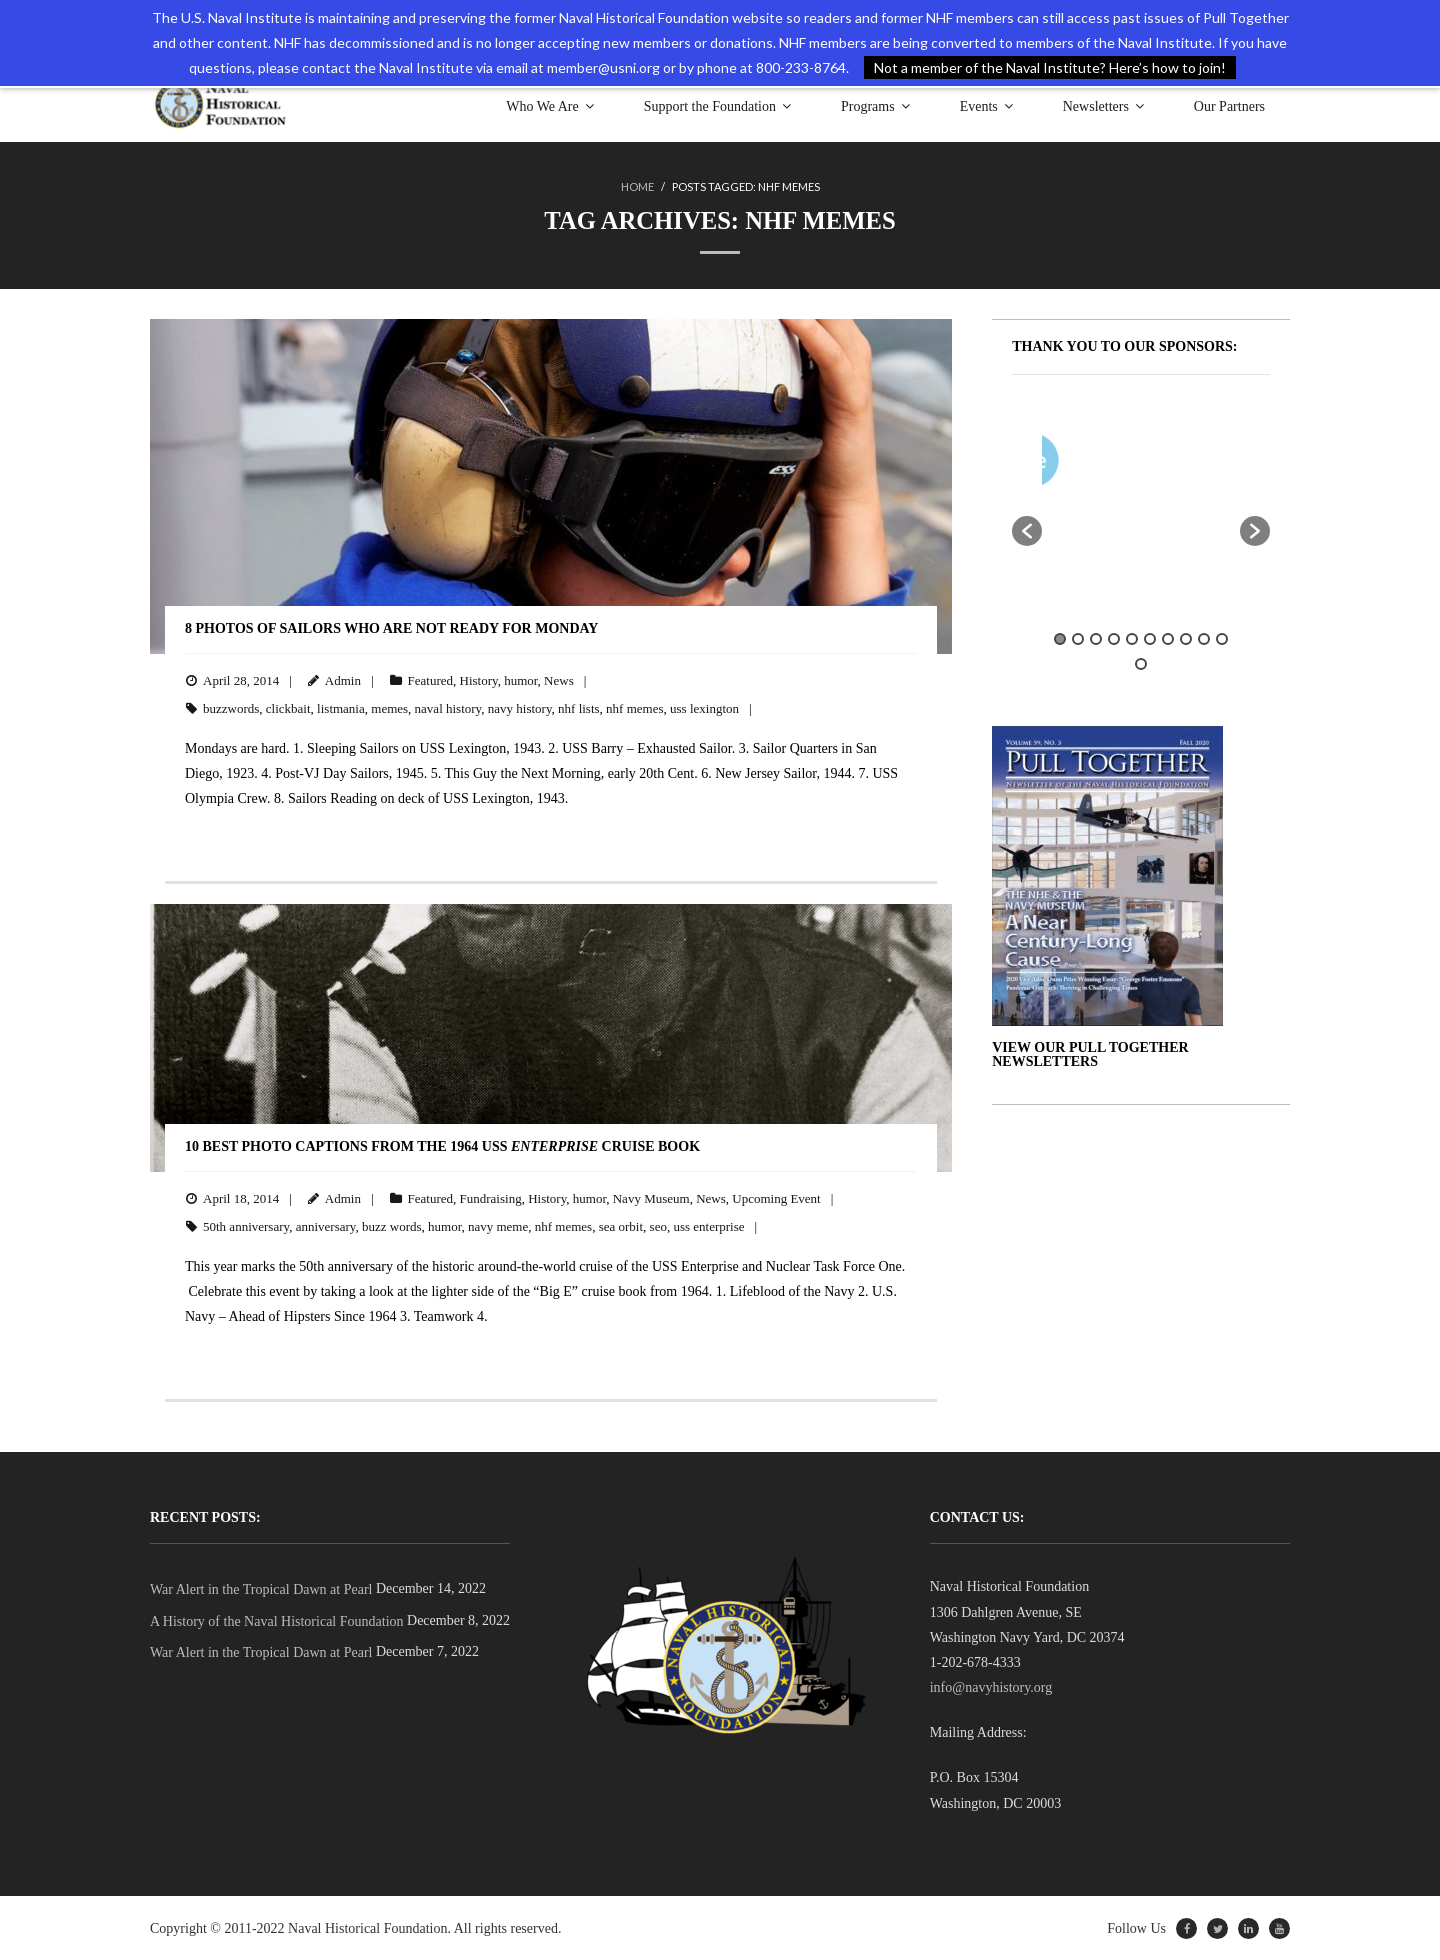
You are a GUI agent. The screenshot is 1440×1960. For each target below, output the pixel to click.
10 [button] (1222, 638)
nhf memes (634, 707)
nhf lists (579, 707)
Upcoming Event (776, 1197)
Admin (343, 679)
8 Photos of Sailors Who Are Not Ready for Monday (391, 627)
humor (520, 679)
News (559, 679)
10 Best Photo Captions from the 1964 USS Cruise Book (442, 1145)
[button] (1027, 530)
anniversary (326, 1225)
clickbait (288, 707)
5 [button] (1132, 638)
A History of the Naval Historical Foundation (277, 1620)
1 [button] (1060, 638)
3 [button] (1096, 638)
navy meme (498, 1225)
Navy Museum (651, 1197)
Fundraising (491, 1197)
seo (658, 1225)
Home (637, 186)
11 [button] (1141, 663)
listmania (341, 707)
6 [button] (1150, 638)
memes (389, 707)
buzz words (392, 1225)
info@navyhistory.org (991, 1686)
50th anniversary (246, 1225)
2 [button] (1078, 638)
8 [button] (1186, 638)
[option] (1200, 463)
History (479, 679)
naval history (448, 707)
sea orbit (621, 1225)
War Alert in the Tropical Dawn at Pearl (261, 1588)
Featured (430, 679)
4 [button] (1114, 638)
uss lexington (704, 707)
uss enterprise (708, 1225)
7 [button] (1168, 638)
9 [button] (1204, 638)
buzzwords (231, 707)
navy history (520, 707)
